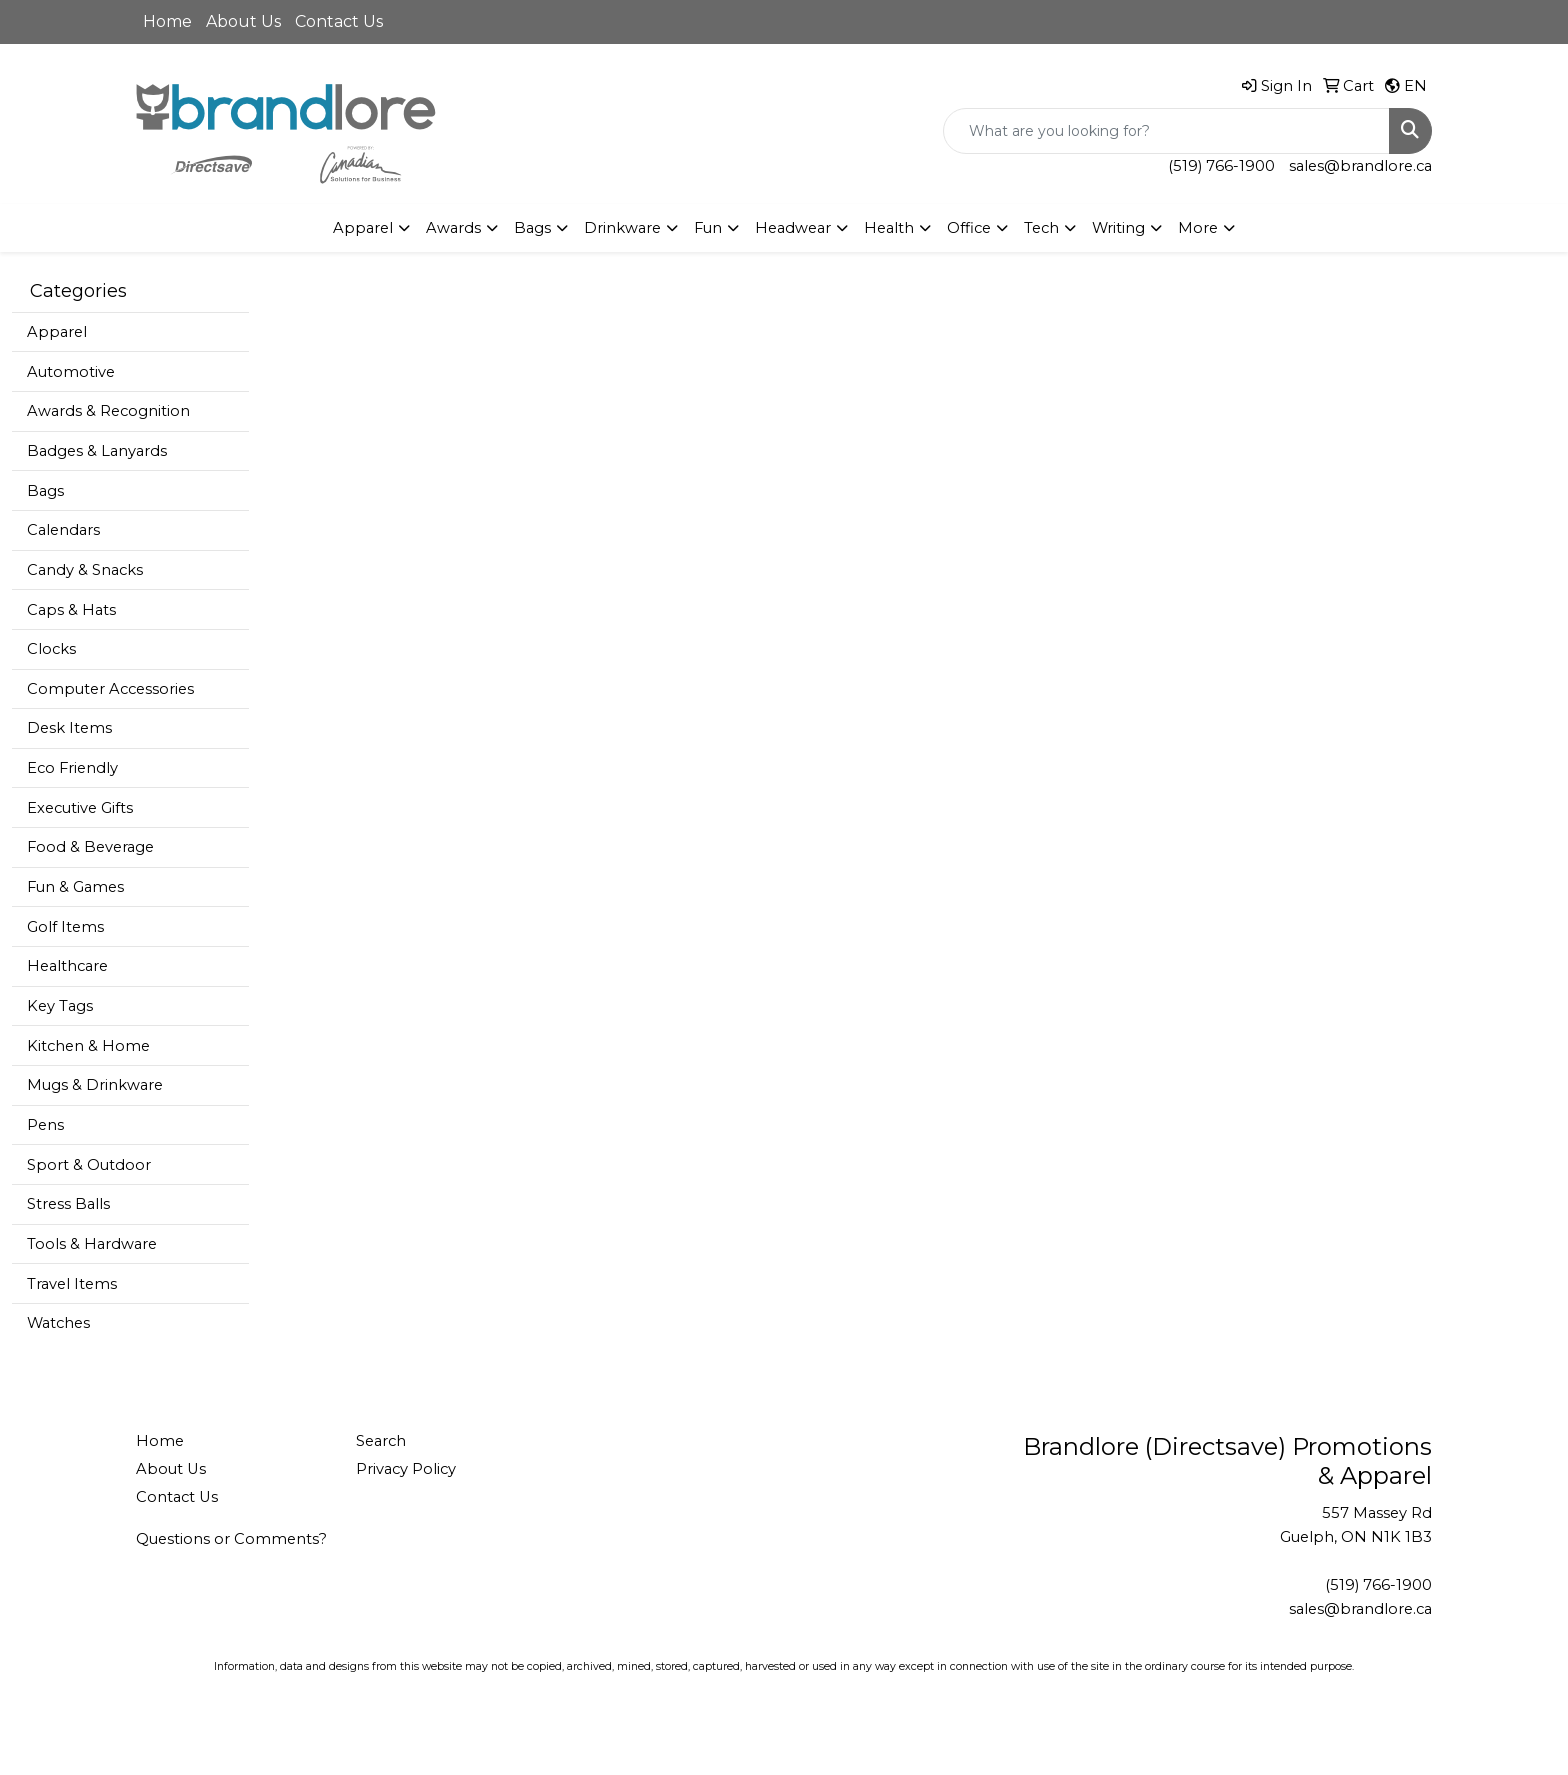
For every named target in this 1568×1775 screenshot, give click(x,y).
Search (381, 1441)
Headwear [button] (793, 228)
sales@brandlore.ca (1360, 166)
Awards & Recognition (108, 411)
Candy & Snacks (85, 570)
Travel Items (72, 1284)
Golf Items (65, 927)
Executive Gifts (80, 808)
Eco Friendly (72, 768)
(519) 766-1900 (1221, 166)
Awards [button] (453, 228)
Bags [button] (532, 228)
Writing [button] (1118, 228)
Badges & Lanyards (97, 451)
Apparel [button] (363, 228)
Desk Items (69, 728)
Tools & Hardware (92, 1244)
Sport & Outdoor (89, 1165)
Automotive (71, 372)
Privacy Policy (406, 1469)
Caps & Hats (71, 610)
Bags (45, 491)
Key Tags (60, 1006)
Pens (45, 1125)
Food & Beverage (90, 847)
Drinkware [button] (622, 228)
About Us (243, 21)
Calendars (63, 530)
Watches (58, 1323)
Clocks (51, 649)
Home (167, 21)
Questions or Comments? (231, 1539)
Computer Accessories (110, 689)
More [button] (1198, 228)
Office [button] (969, 228)
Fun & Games (75, 887)
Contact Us (339, 21)
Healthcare (67, 966)
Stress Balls (68, 1204)
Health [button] (889, 228)
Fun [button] (708, 228)
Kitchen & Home (88, 1046)
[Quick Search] (1166, 131)
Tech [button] (1041, 228)
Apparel (57, 332)
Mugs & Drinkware (95, 1085)
